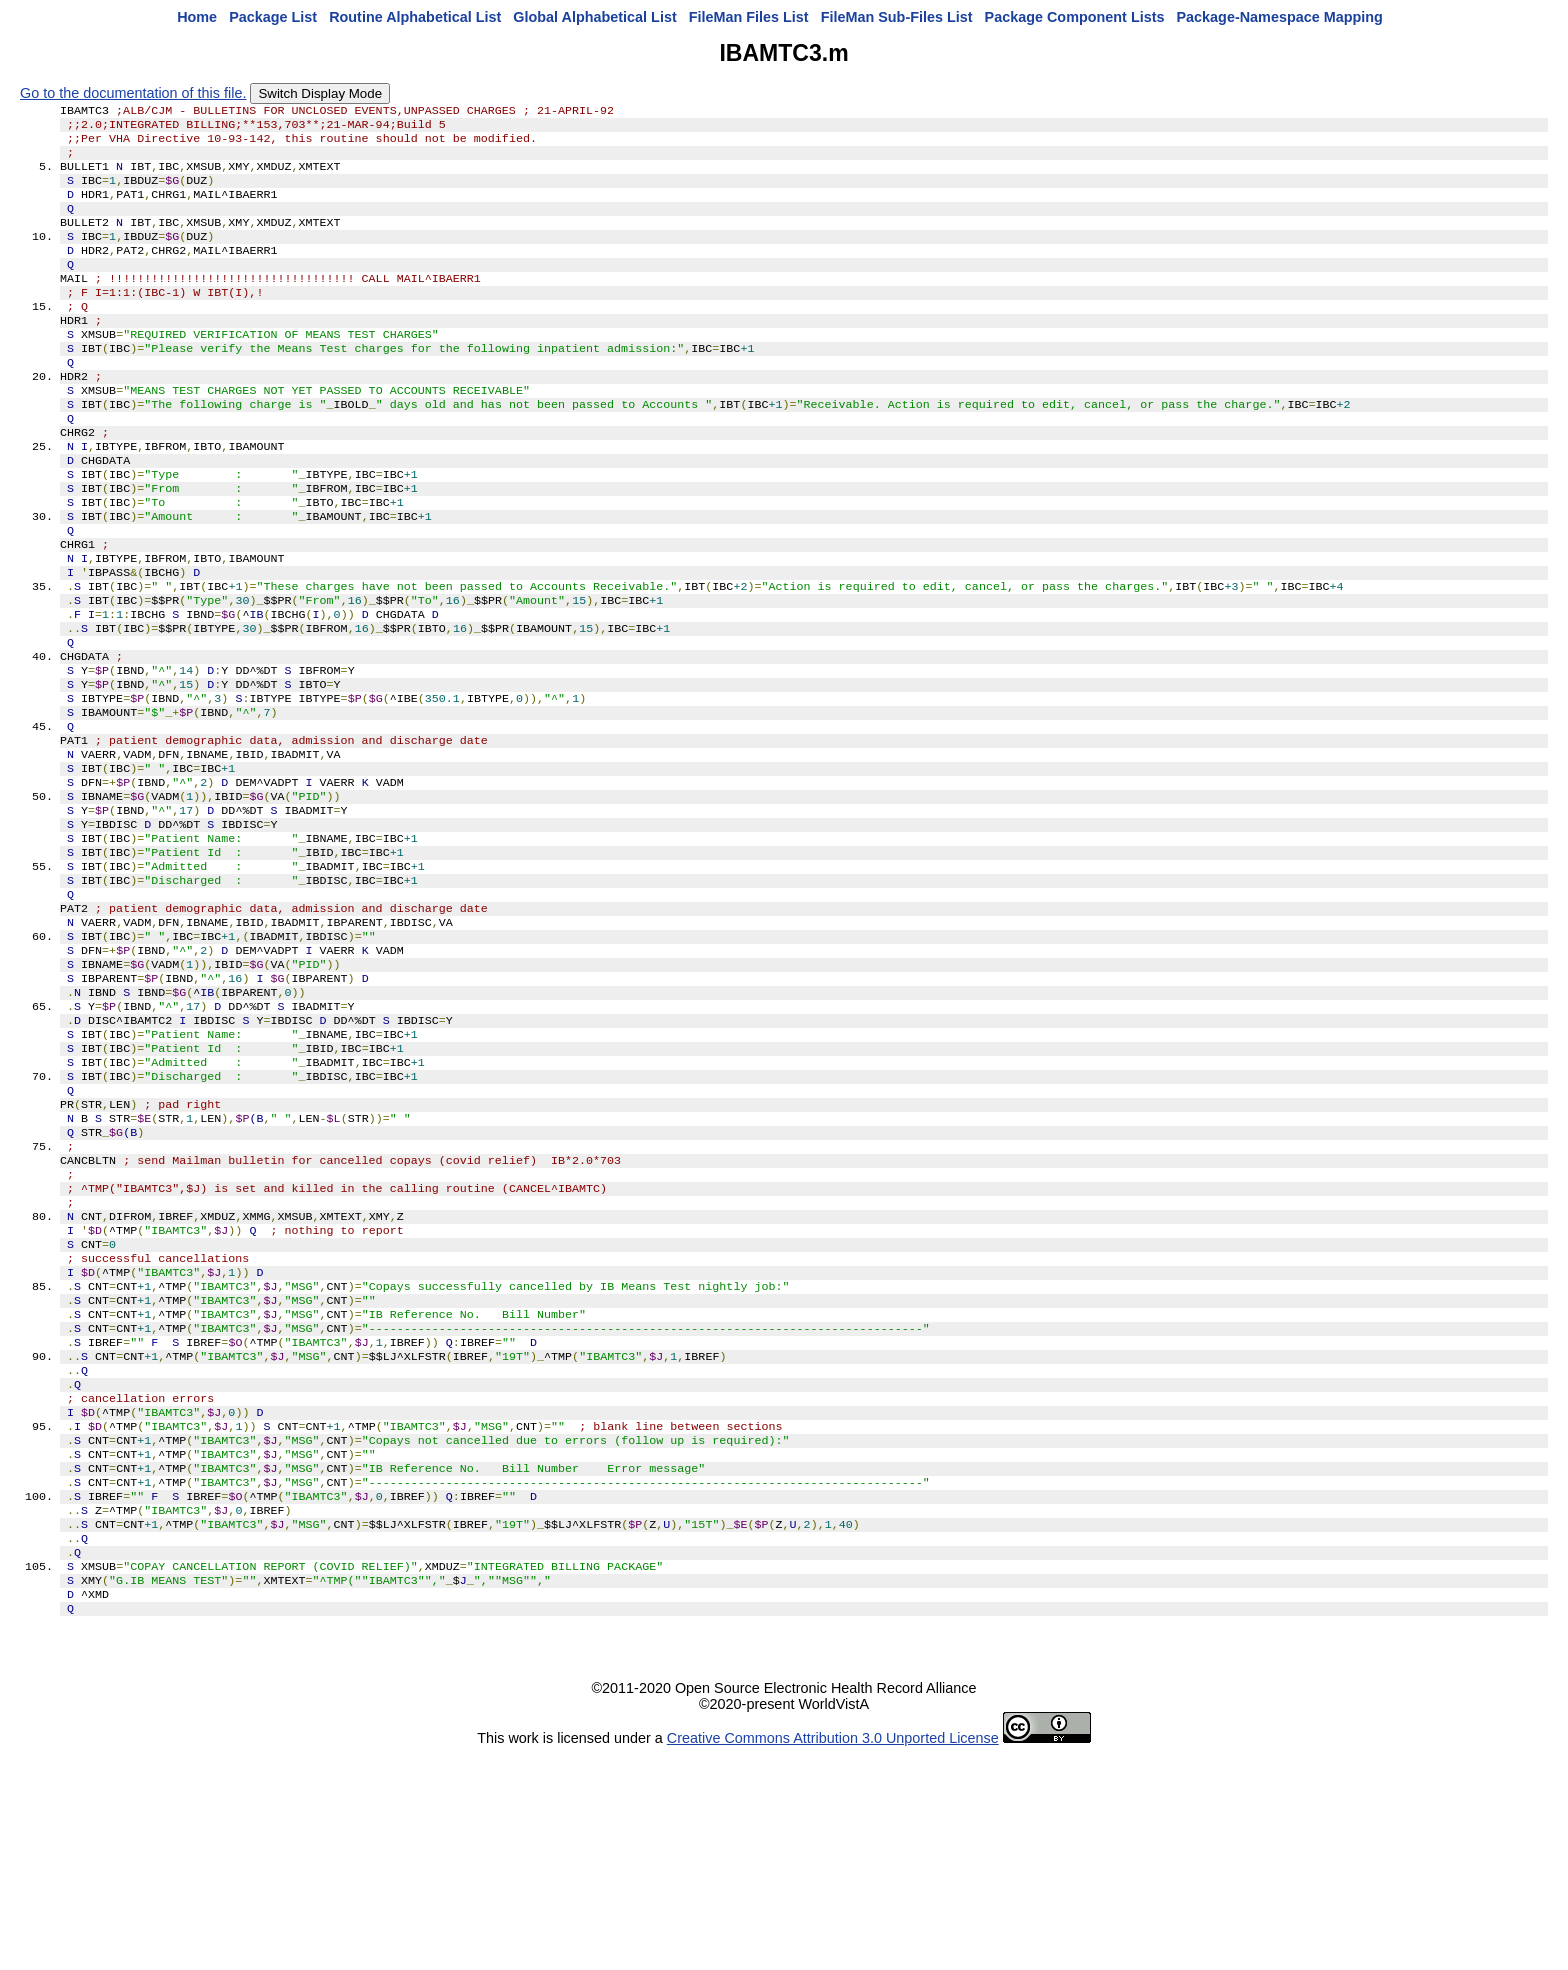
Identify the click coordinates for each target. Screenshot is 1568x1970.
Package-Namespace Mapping (1280, 17)
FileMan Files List (749, 17)
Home (197, 17)
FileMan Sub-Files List (897, 17)
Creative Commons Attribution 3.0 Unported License (833, 1954)
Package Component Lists (1075, 17)
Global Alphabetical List (594, 17)
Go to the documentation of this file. (133, 93)
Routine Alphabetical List (415, 17)
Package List (273, 17)
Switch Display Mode (320, 93)
